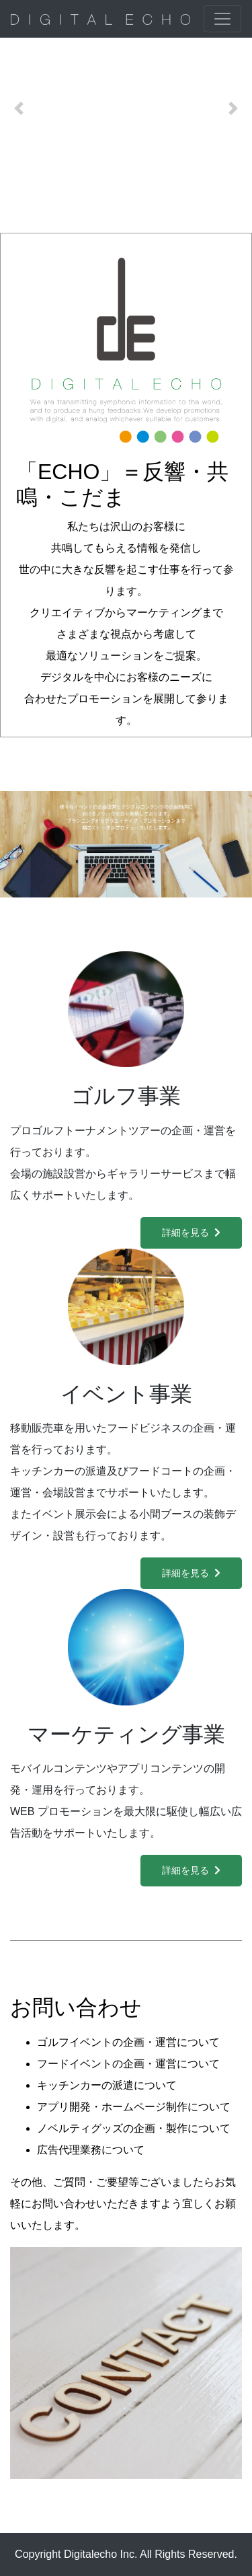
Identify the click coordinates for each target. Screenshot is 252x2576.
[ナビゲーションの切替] (222, 18)
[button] (19, 108)
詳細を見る (191, 1232)
